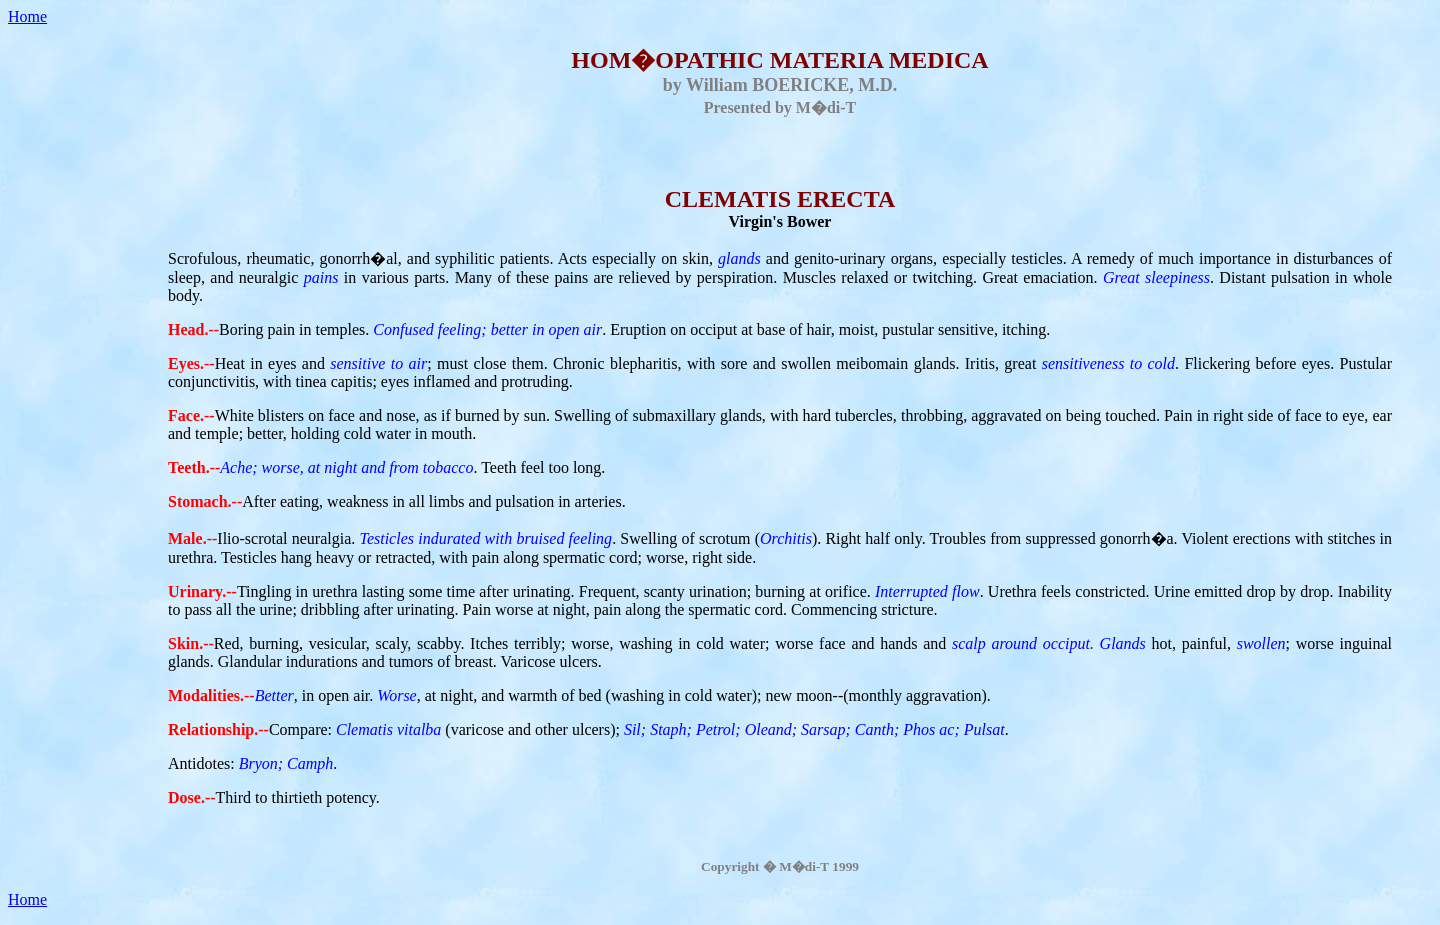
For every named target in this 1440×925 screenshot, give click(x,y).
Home (27, 16)
